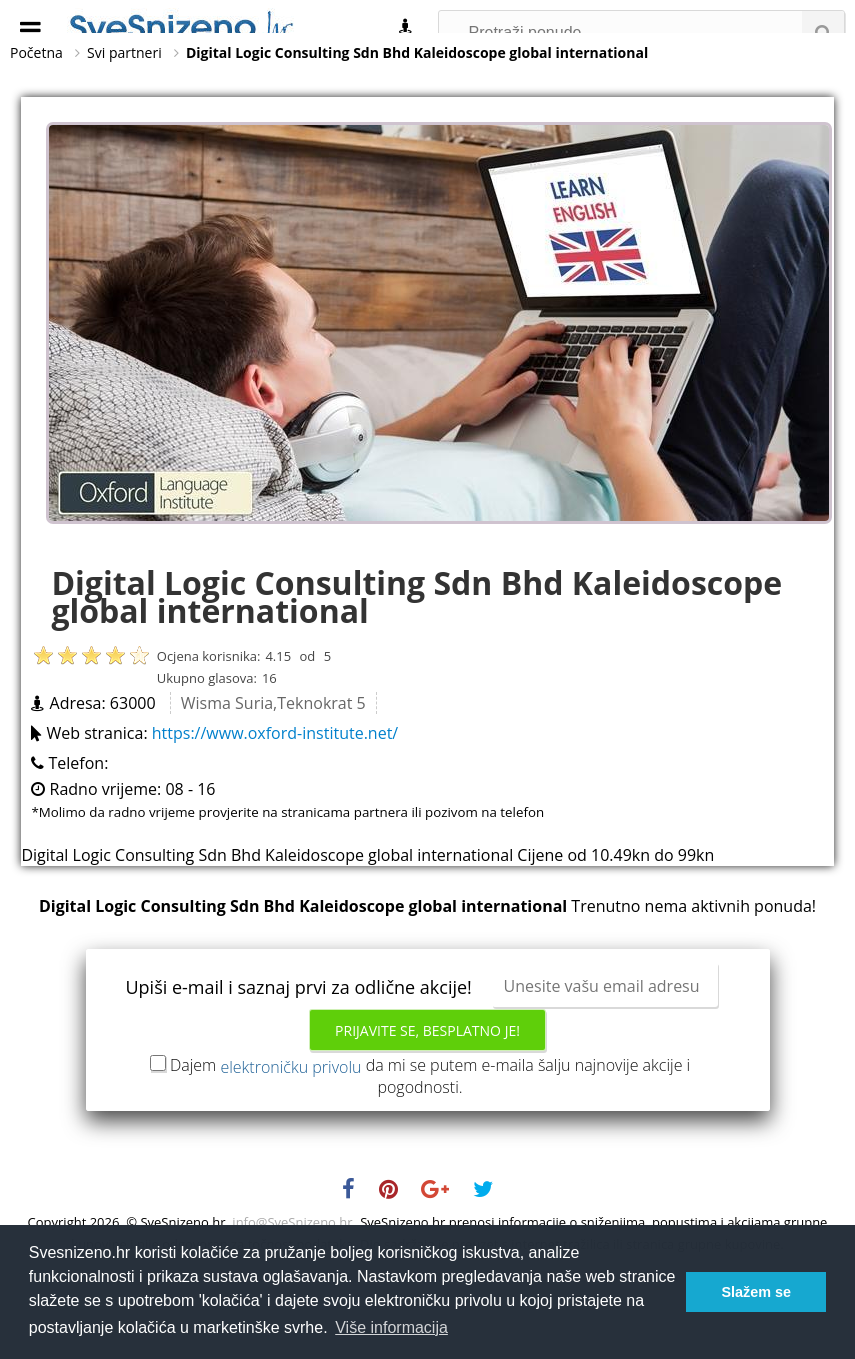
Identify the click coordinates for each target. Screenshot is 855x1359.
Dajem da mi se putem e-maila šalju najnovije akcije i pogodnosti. (430, 1123)
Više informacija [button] (391, 1327)
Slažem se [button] (756, 1292)
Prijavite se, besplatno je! (427, 1077)
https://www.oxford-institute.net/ (275, 780)
